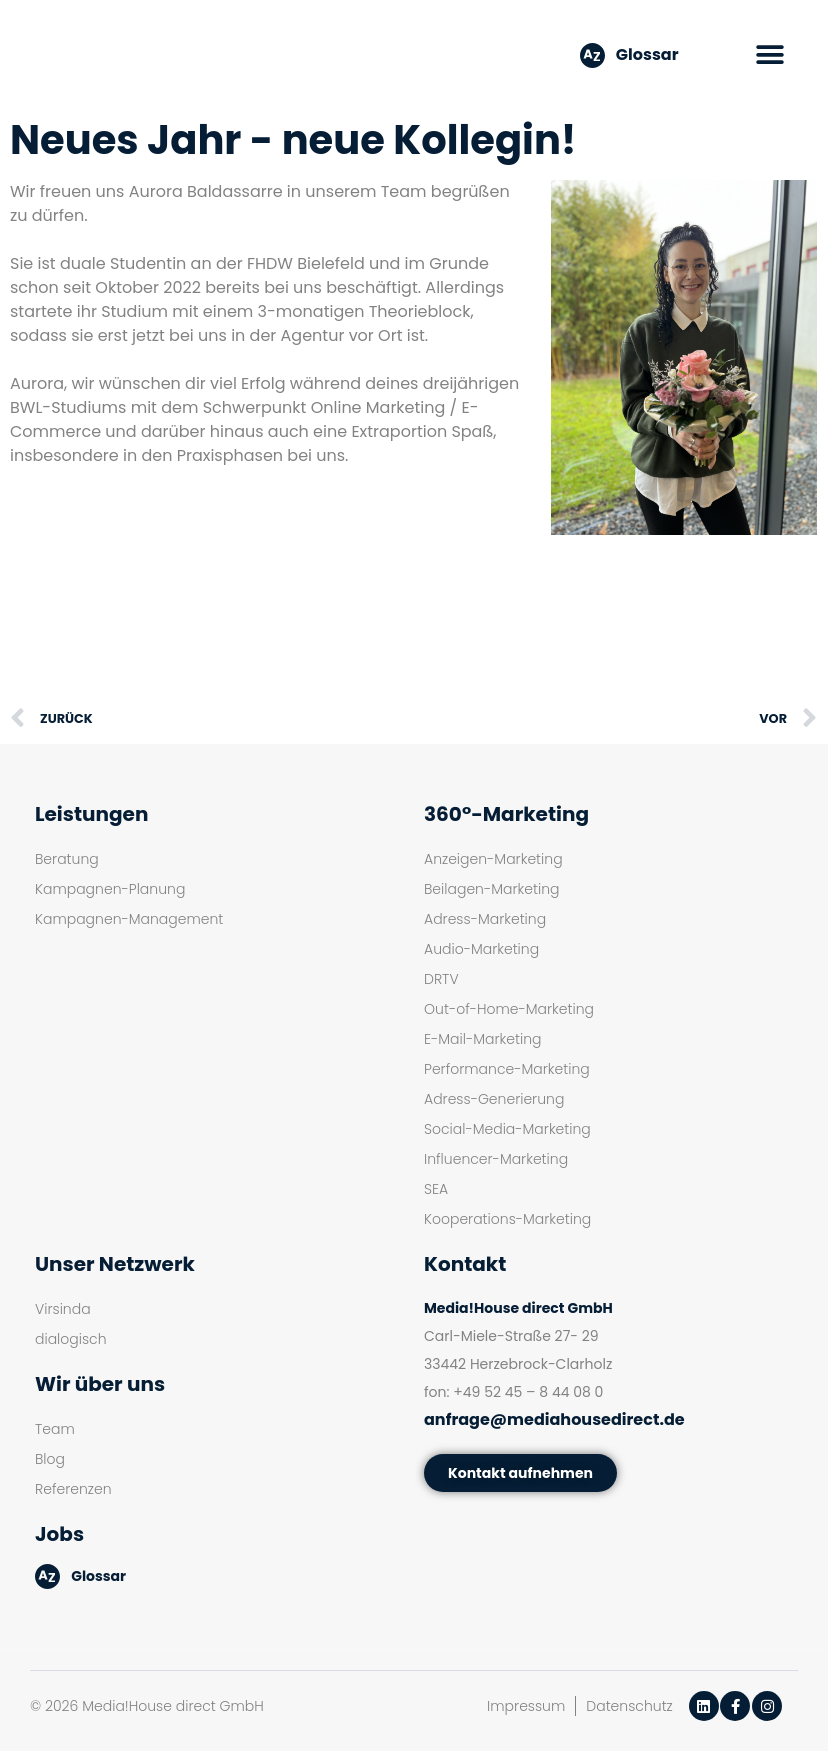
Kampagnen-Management (129, 919)
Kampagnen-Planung (110, 889)
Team (55, 1429)
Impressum (526, 1706)
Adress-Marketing (485, 919)
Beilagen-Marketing (491, 889)
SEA (436, 1189)
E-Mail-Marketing (482, 1039)
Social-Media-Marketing (507, 1129)
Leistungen (91, 814)
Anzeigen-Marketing (493, 859)
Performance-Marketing (507, 1069)
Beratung (67, 859)
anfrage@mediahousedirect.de (554, 1419)
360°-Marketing (506, 814)
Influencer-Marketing (496, 1159)
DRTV (441, 979)
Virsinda (63, 1309)
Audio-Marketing (481, 949)
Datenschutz (629, 1706)
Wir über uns (100, 1384)
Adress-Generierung (494, 1099)
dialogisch (71, 1339)
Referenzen (73, 1489)
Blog (50, 1459)
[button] (770, 55)
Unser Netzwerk (115, 1264)
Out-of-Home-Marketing (509, 1009)
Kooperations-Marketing (507, 1219)
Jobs (59, 1534)
